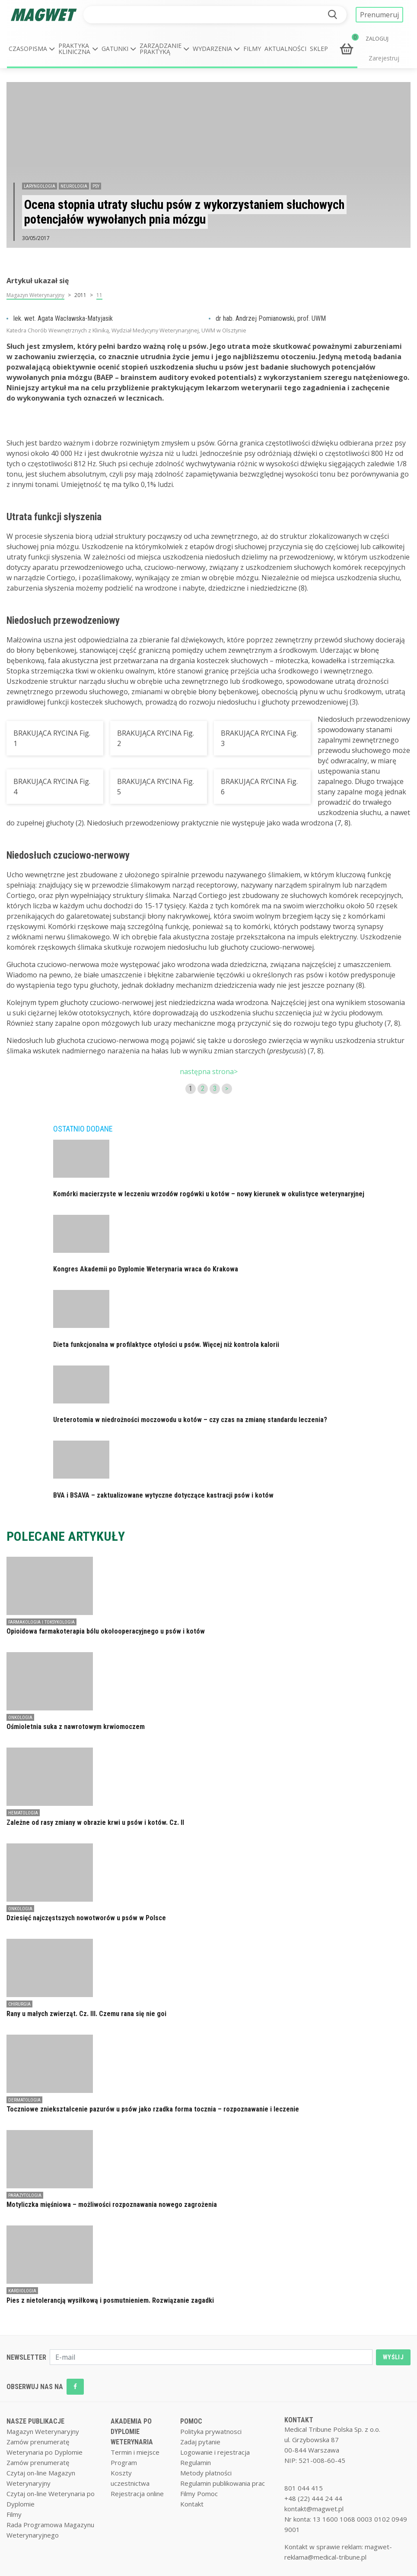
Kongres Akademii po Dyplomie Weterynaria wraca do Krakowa (145, 1269)
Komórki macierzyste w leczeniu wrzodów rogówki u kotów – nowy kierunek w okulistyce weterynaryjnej (208, 1194)
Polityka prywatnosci (211, 2431)
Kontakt (192, 2504)
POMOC (191, 2421)
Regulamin (195, 2462)
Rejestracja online (137, 2493)
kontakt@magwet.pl (314, 2508)
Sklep (319, 48)
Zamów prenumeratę (37, 2441)
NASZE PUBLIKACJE (35, 2421)
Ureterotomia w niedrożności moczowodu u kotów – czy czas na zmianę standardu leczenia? (190, 1420)
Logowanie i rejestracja (215, 2452)
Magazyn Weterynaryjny (35, 295)
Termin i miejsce (135, 2452)
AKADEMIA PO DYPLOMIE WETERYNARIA (132, 2431)
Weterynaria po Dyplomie (44, 2452)
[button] (32, 48)
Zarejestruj (384, 58)
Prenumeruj (379, 14)
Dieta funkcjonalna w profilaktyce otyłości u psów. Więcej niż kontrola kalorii (166, 1344)
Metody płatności (206, 2473)
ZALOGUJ (377, 38)
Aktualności (285, 48)
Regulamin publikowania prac (222, 2483)
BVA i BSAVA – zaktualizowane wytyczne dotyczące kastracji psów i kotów (163, 1495)
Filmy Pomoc (199, 2493)
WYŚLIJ (393, 2357)
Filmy (252, 48)
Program (124, 2462)
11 (99, 295)
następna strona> (209, 1071)
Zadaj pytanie (200, 2441)
